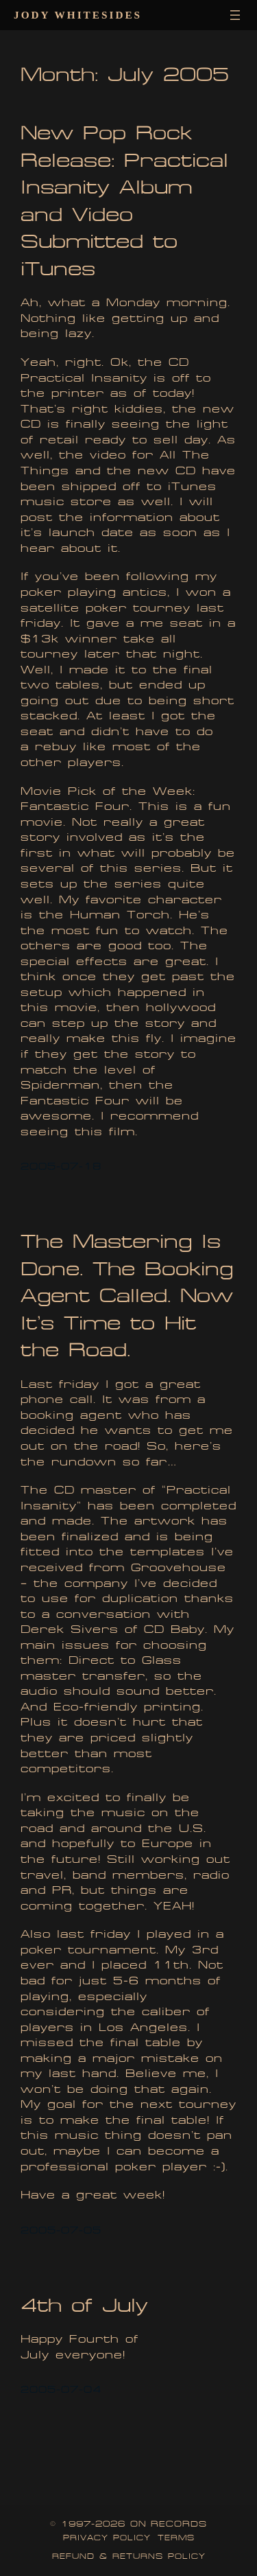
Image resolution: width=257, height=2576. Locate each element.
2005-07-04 (61, 2389)
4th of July (84, 2305)
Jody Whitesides (78, 15)
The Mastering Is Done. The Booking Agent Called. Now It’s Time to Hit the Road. (127, 1295)
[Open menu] (235, 15)
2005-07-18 (61, 1166)
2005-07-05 (61, 2230)
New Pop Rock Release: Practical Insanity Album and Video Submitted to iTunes (124, 200)
